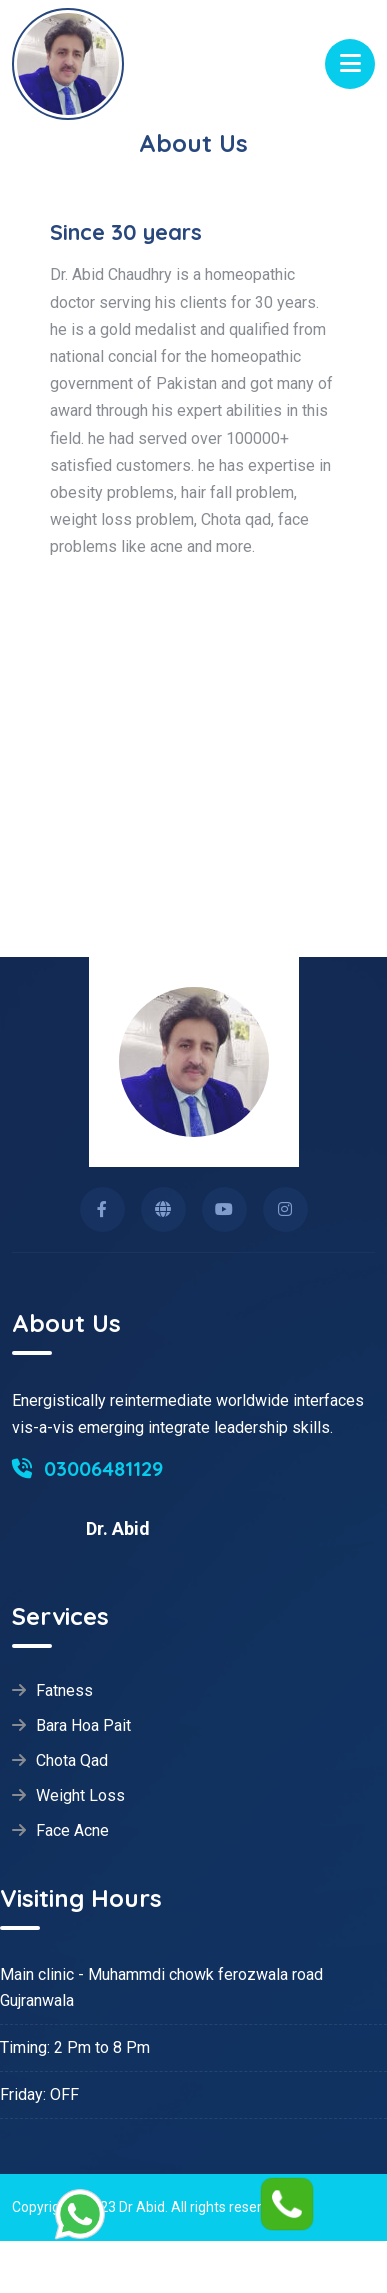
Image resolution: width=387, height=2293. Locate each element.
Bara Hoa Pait (83, 1726)
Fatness (64, 1691)
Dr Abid (142, 2207)
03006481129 (87, 1468)
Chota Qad (72, 1761)
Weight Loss (80, 1796)
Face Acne (72, 1831)
